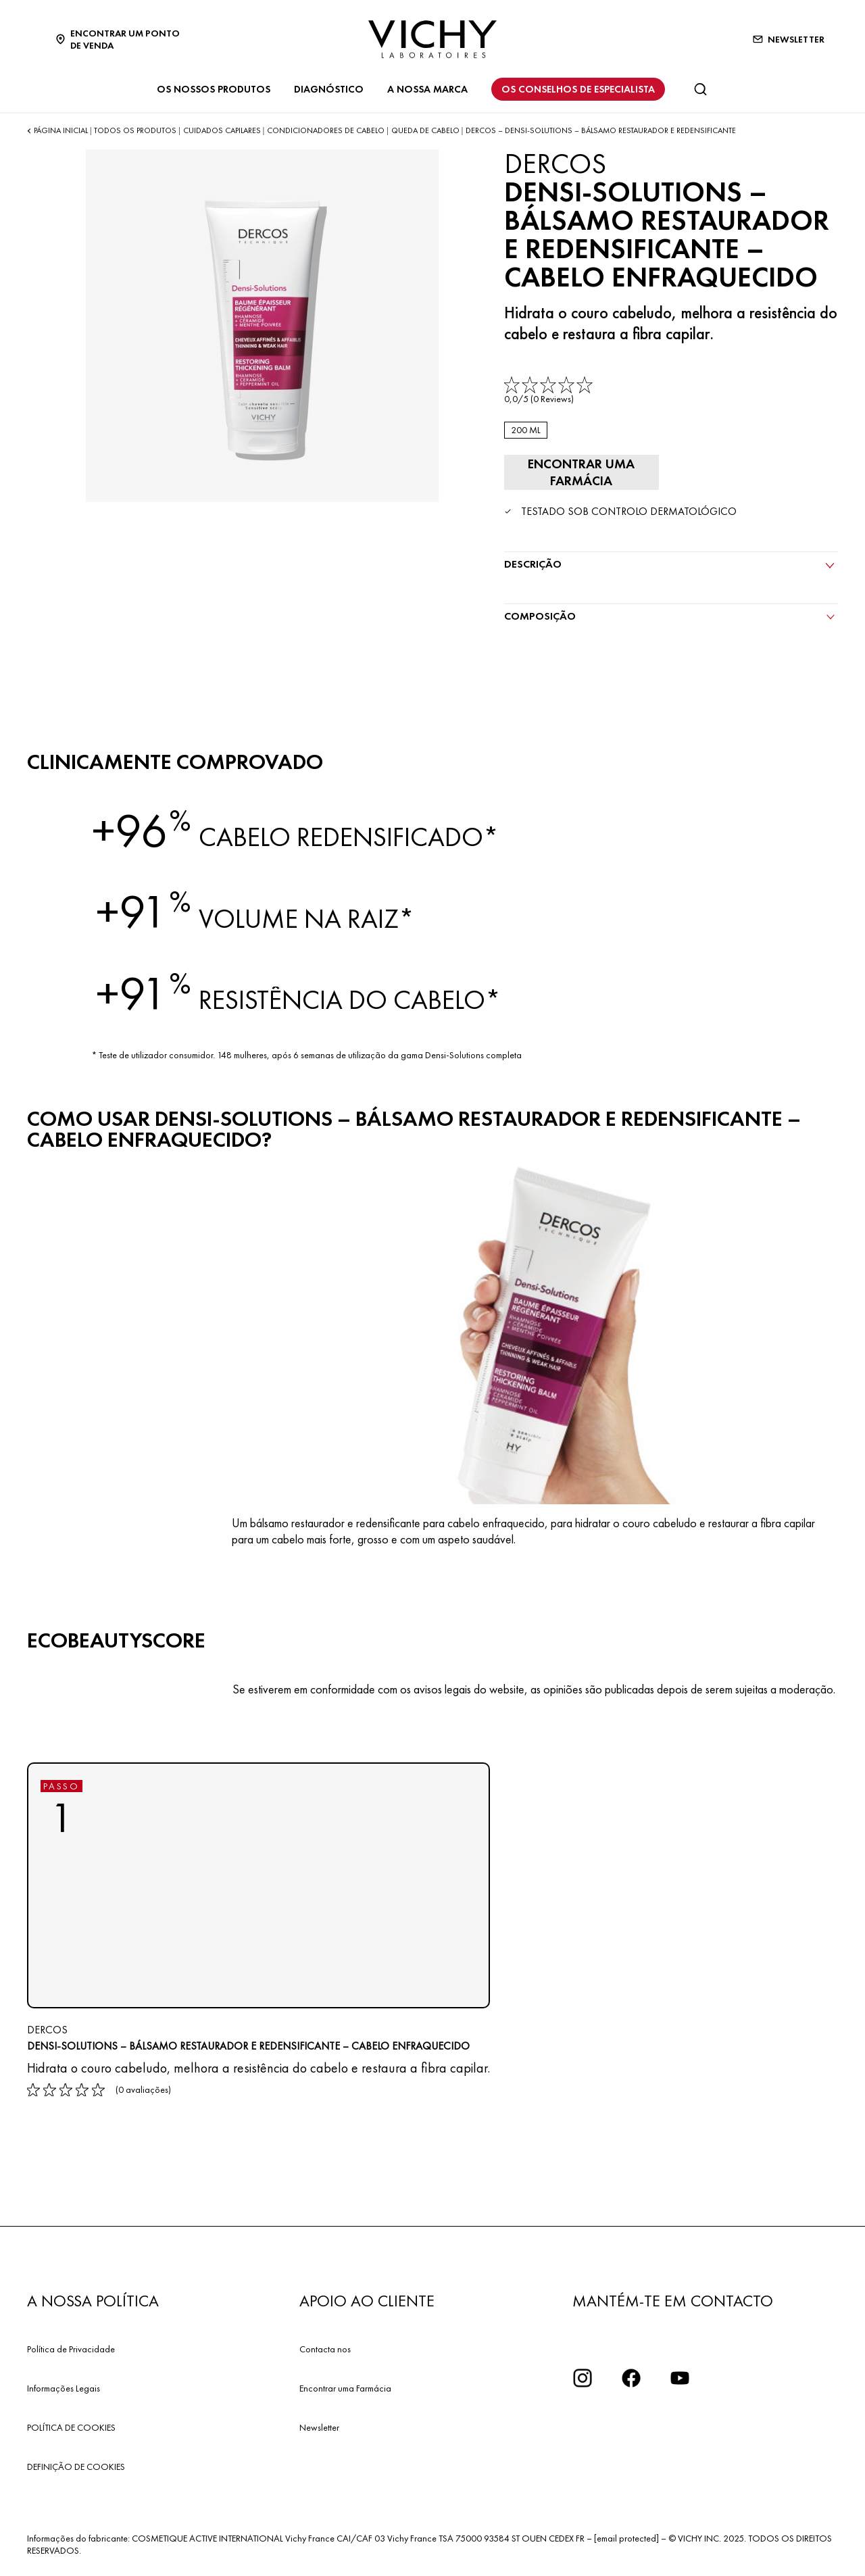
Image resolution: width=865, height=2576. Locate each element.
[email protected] (626, 2537)
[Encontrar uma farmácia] (578, 472)
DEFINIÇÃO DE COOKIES (76, 2465)
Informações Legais (63, 2387)
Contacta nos (325, 2348)
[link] (549, 391)
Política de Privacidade (71, 2348)
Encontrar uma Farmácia (345, 2387)
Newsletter (319, 2426)
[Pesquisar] (700, 89)
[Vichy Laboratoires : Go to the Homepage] (432, 39)
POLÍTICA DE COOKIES (71, 2426)
